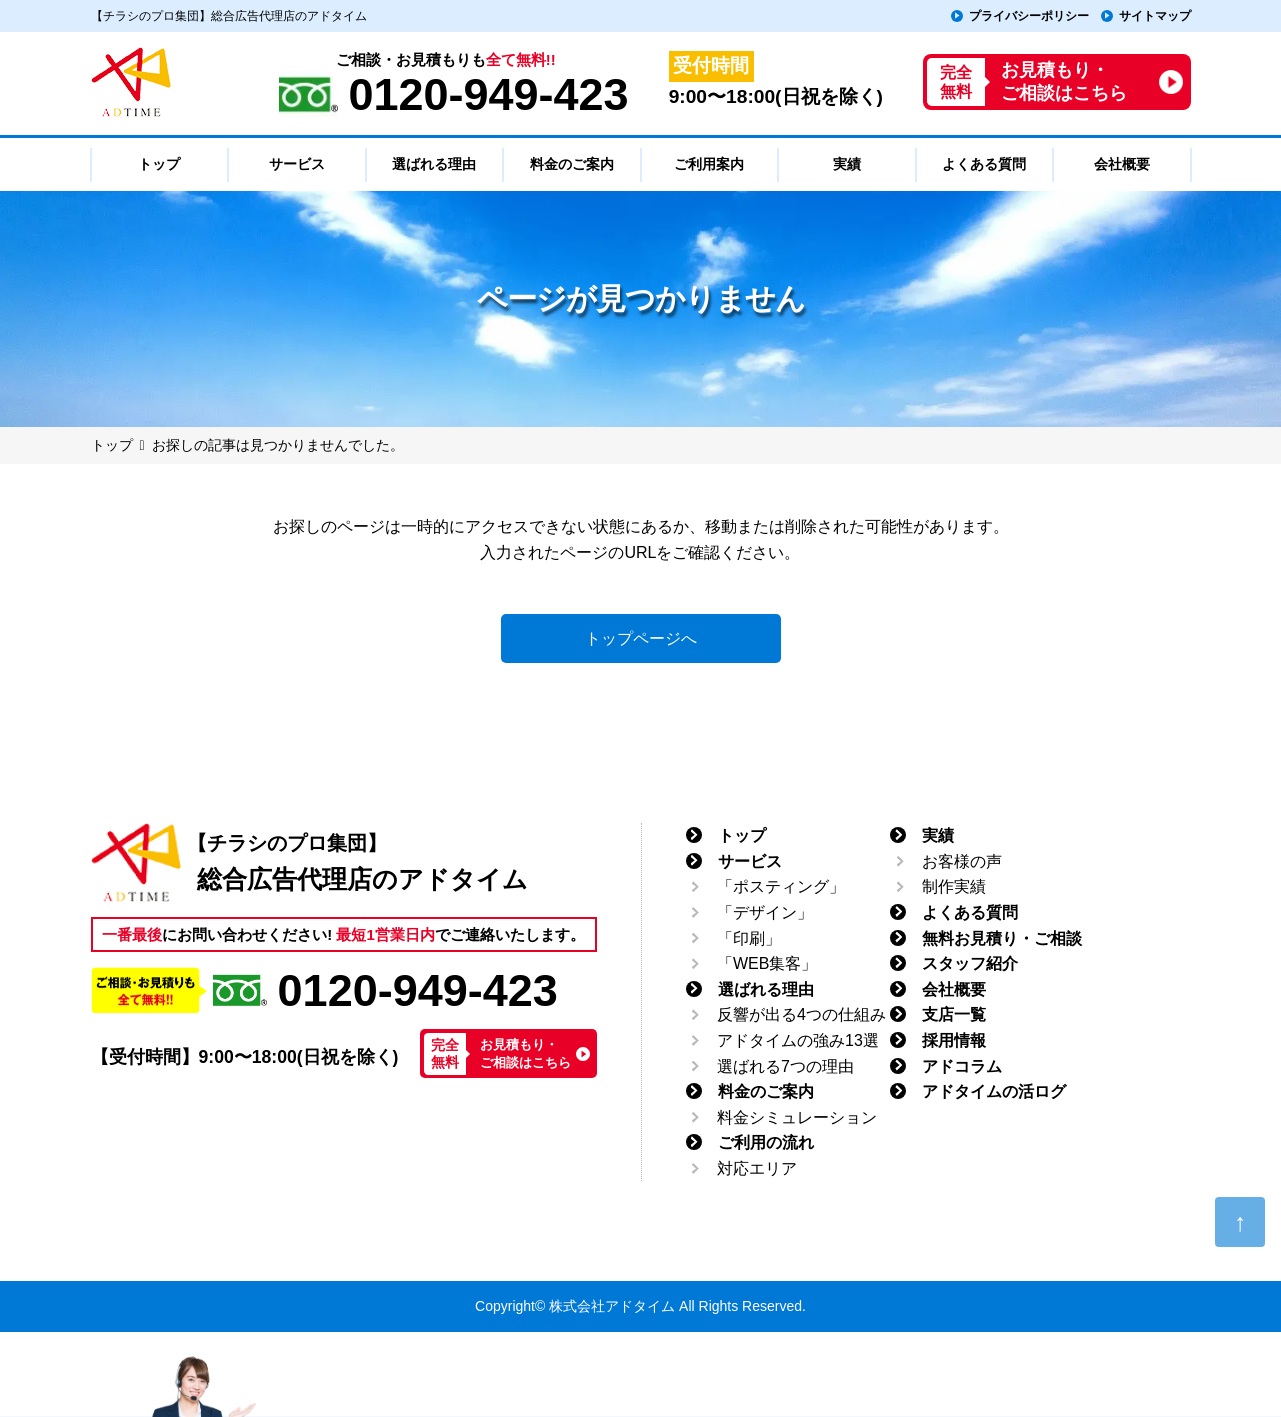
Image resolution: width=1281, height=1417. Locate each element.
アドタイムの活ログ (994, 1091)
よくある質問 (970, 912)
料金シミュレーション (797, 1117)
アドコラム (962, 1066)
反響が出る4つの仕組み (801, 1014)
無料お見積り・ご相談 (1002, 938)
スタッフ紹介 (970, 963)
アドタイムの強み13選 (798, 1040)
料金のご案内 (766, 1091)
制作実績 (954, 886)
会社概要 (954, 989)
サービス (750, 861)
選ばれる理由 (766, 989)
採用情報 (954, 1040)
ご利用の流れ (766, 1142)
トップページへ (641, 638)
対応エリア (757, 1168)
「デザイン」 (765, 912)
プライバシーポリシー (1029, 16)
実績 (938, 835)
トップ (742, 835)
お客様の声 (962, 861)
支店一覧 (954, 1014)
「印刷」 (749, 938)
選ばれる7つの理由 (785, 1066)
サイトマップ (1155, 16)
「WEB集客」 (767, 963)
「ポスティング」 (781, 886)
